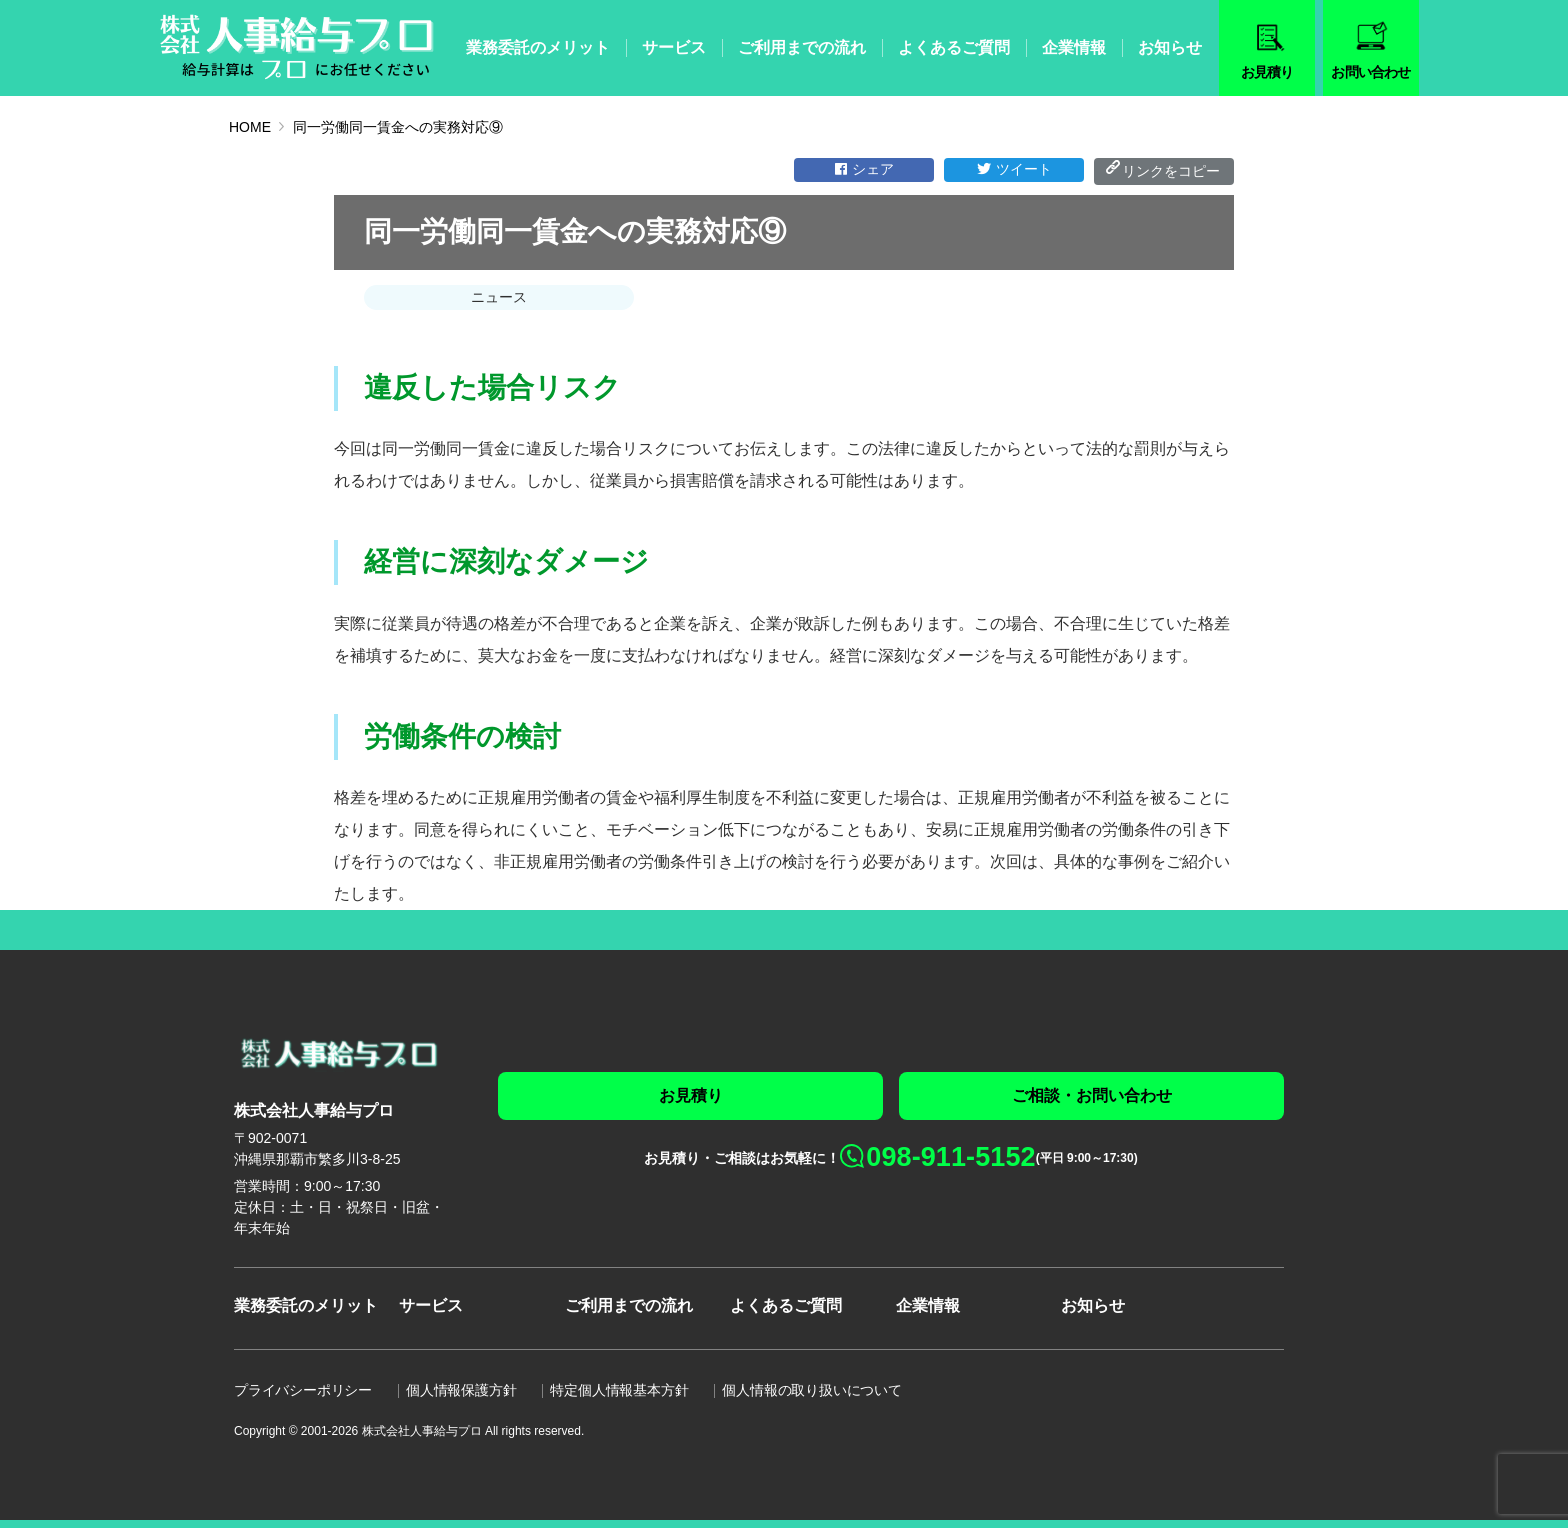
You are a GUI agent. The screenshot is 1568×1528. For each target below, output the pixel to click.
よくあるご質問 (954, 47)
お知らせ (1170, 47)
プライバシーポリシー (303, 1390)
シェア (864, 169)
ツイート (1014, 169)
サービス (674, 47)
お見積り (691, 1095)
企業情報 (1074, 47)
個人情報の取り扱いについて (811, 1390)
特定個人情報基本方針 (619, 1390)
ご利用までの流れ (802, 47)
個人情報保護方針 (461, 1390)
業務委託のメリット (538, 47)
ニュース (499, 297)
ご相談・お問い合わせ (1092, 1095)
